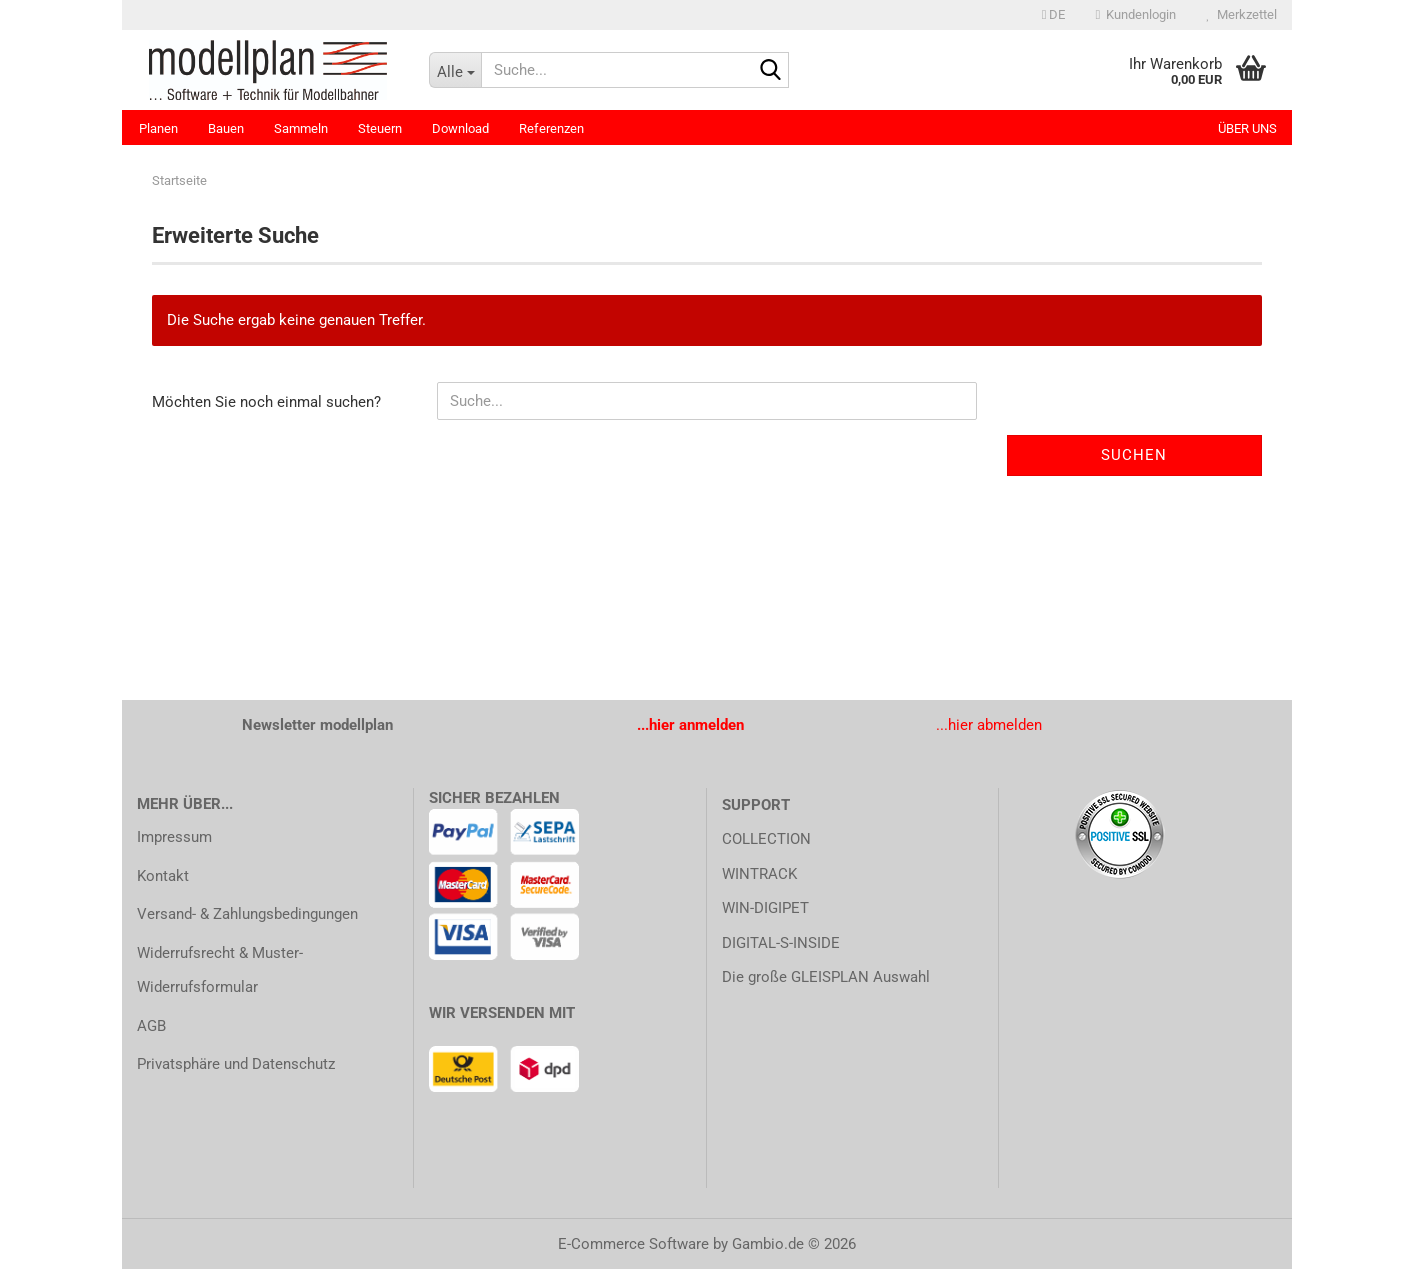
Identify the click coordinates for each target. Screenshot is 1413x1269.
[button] (1054, 15)
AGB (151, 1026)
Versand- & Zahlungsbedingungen (247, 914)
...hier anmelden (690, 725)
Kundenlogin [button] (1135, 14)
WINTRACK (759, 874)
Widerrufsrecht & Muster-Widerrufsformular (220, 970)
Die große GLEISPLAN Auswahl (826, 977)
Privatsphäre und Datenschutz (236, 1064)
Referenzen (551, 128)
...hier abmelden (989, 725)
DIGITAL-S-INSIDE (781, 943)
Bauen (226, 128)
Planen (158, 128)
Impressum (174, 837)
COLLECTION (766, 839)
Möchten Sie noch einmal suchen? (266, 402)
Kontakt (163, 876)
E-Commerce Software (633, 1244)
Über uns (1247, 128)
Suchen (1134, 455)
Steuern (380, 128)
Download (460, 128)
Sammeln (301, 128)
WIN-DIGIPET (765, 908)
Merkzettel (1241, 14)
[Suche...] (455, 70)
